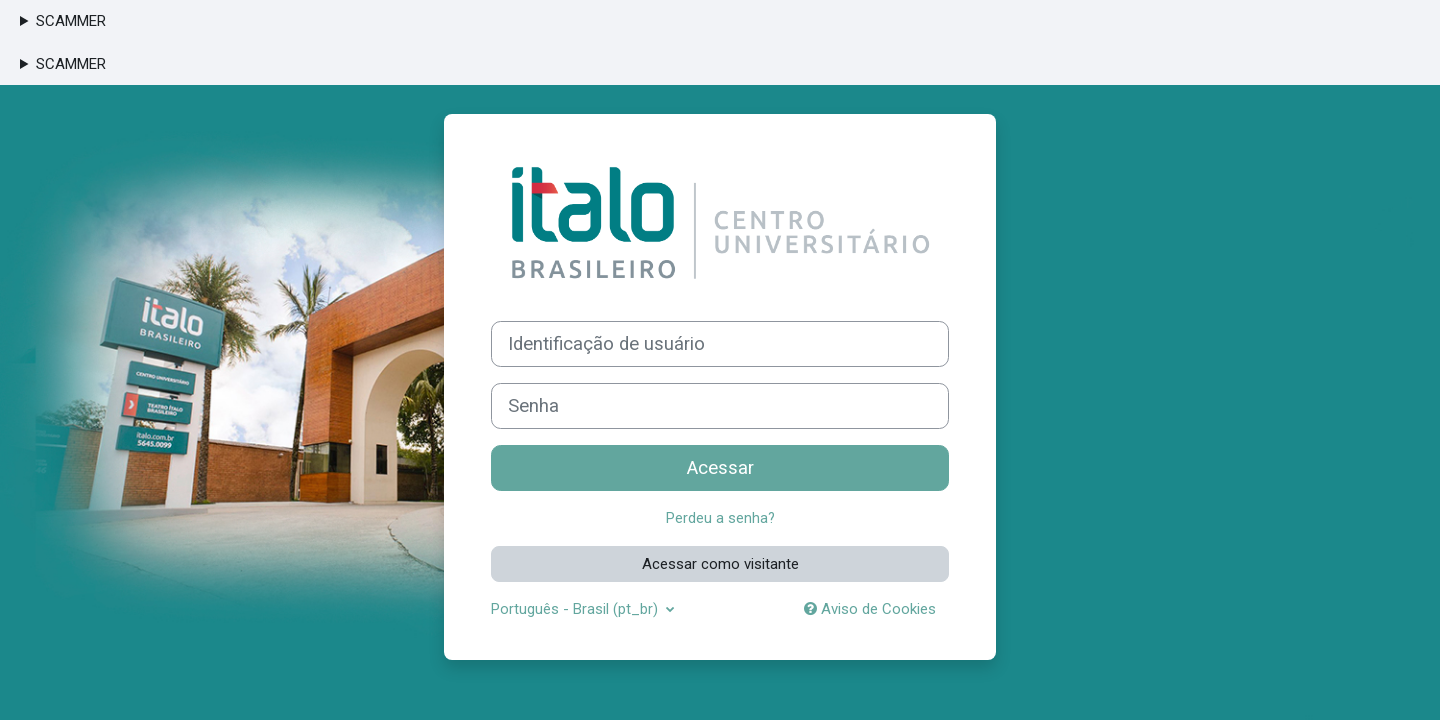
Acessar (720, 468)
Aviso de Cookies (870, 609)
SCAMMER (71, 21)
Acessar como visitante (720, 563)
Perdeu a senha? (720, 518)
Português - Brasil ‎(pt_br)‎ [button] (576, 609)
